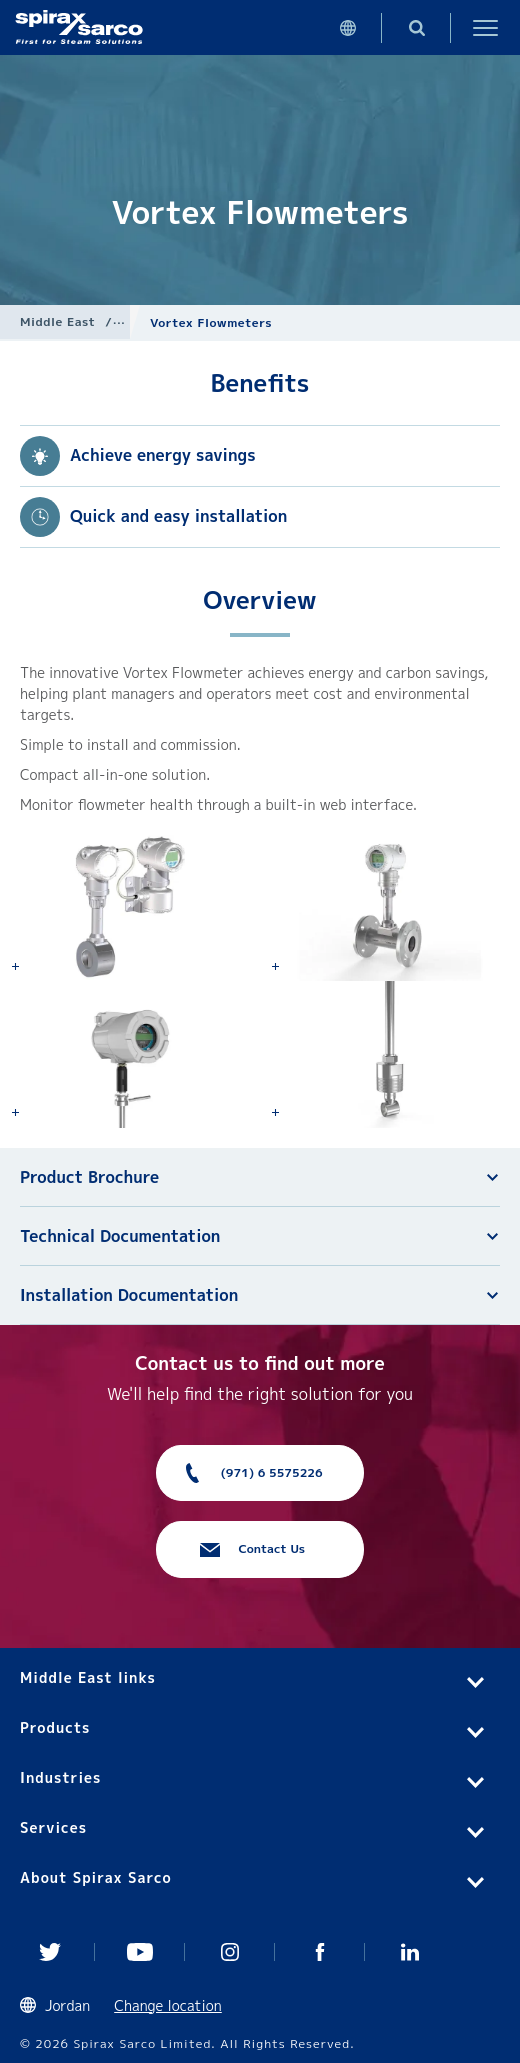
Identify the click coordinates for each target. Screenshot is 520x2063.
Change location (168, 2005)
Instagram (230, 1952)
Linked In (410, 1952)
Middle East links (88, 1677)
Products (55, 1727)
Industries (60, 1777)
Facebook (320, 1952)
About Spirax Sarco (96, 1877)
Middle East (57, 321)
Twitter (50, 1952)
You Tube (140, 1952)
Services (53, 1827)
